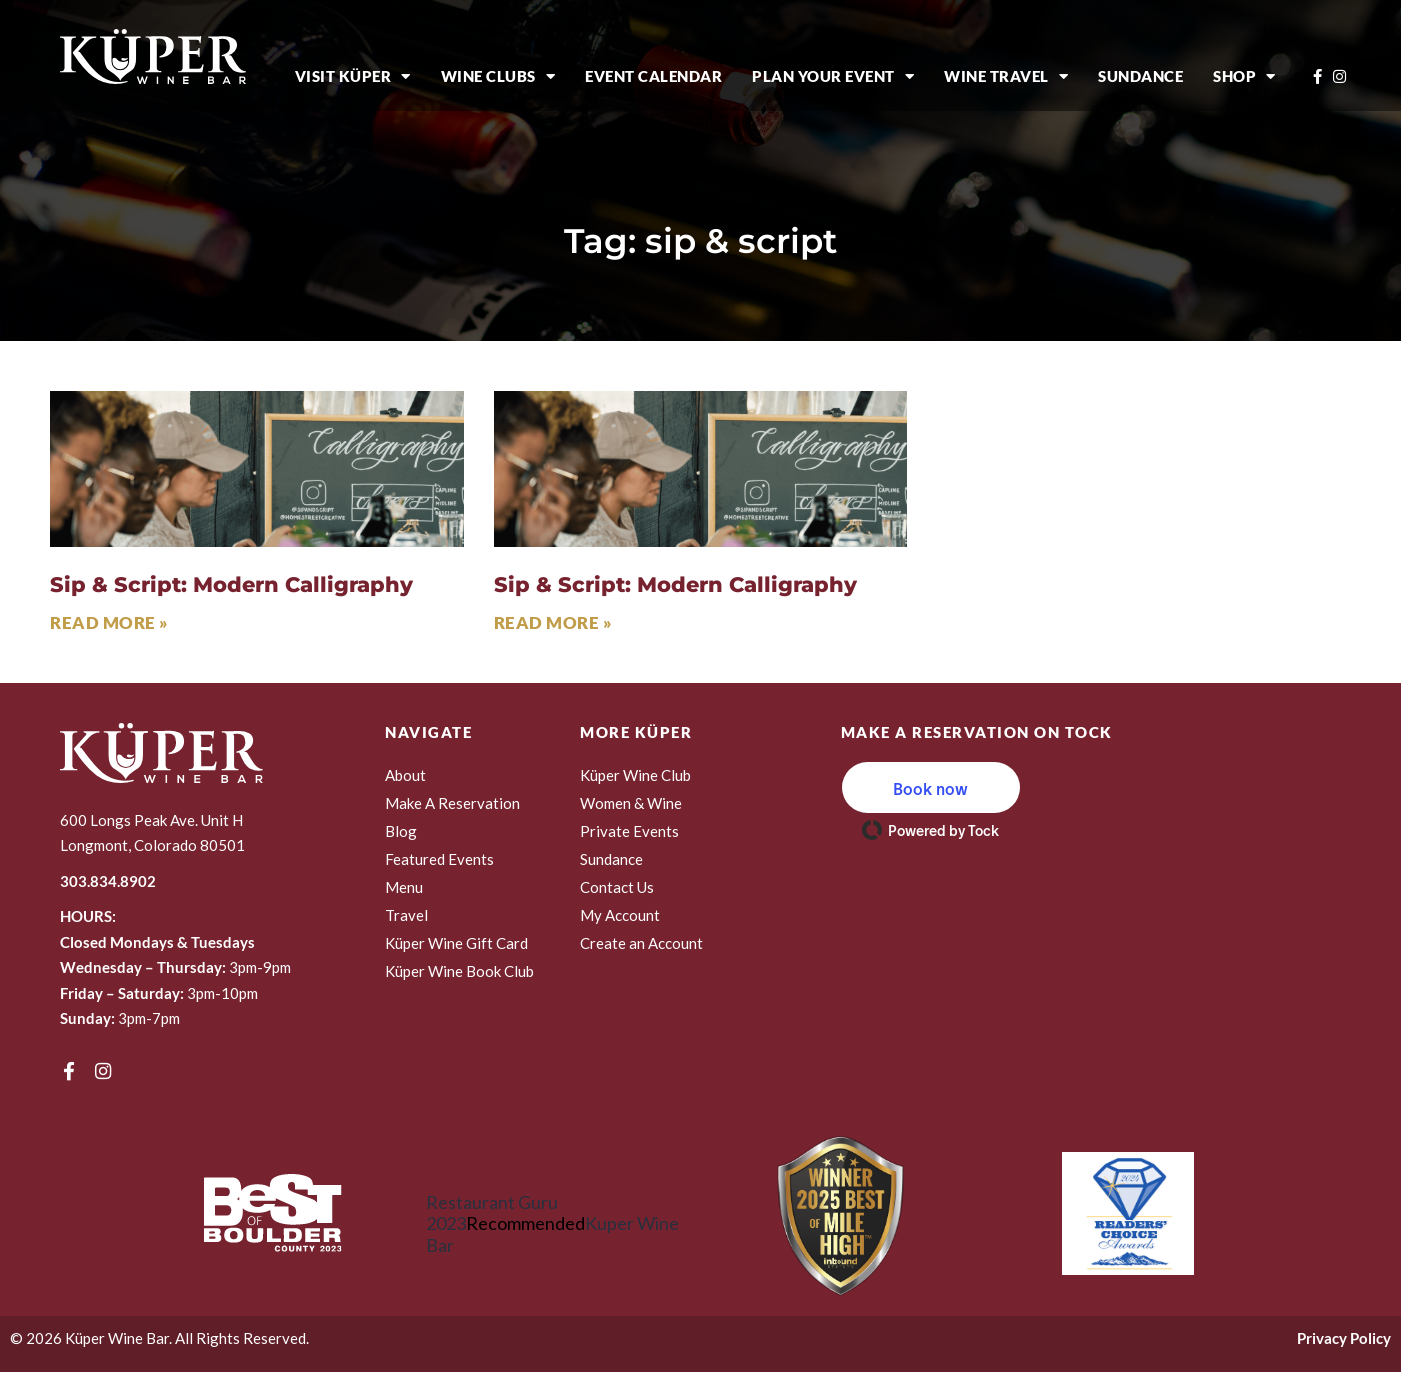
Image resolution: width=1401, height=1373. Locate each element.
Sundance (1140, 76)
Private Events (629, 831)
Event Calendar (653, 76)
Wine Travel (1006, 76)
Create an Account (641, 943)
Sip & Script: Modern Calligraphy (231, 584)
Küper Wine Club (635, 775)
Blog (401, 831)
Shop (1244, 76)
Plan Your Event (833, 76)
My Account (620, 915)
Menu (404, 887)
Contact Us (617, 887)
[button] (931, 787)
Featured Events (439, 859)
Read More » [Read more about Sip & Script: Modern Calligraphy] (109, 622)
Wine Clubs (498, 76)
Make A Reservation (452, 803)
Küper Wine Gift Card (456, 943)
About (405, 775)
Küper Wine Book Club (459, 971)
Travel (406, 915)
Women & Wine (631, 803)
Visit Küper (353, 76)
